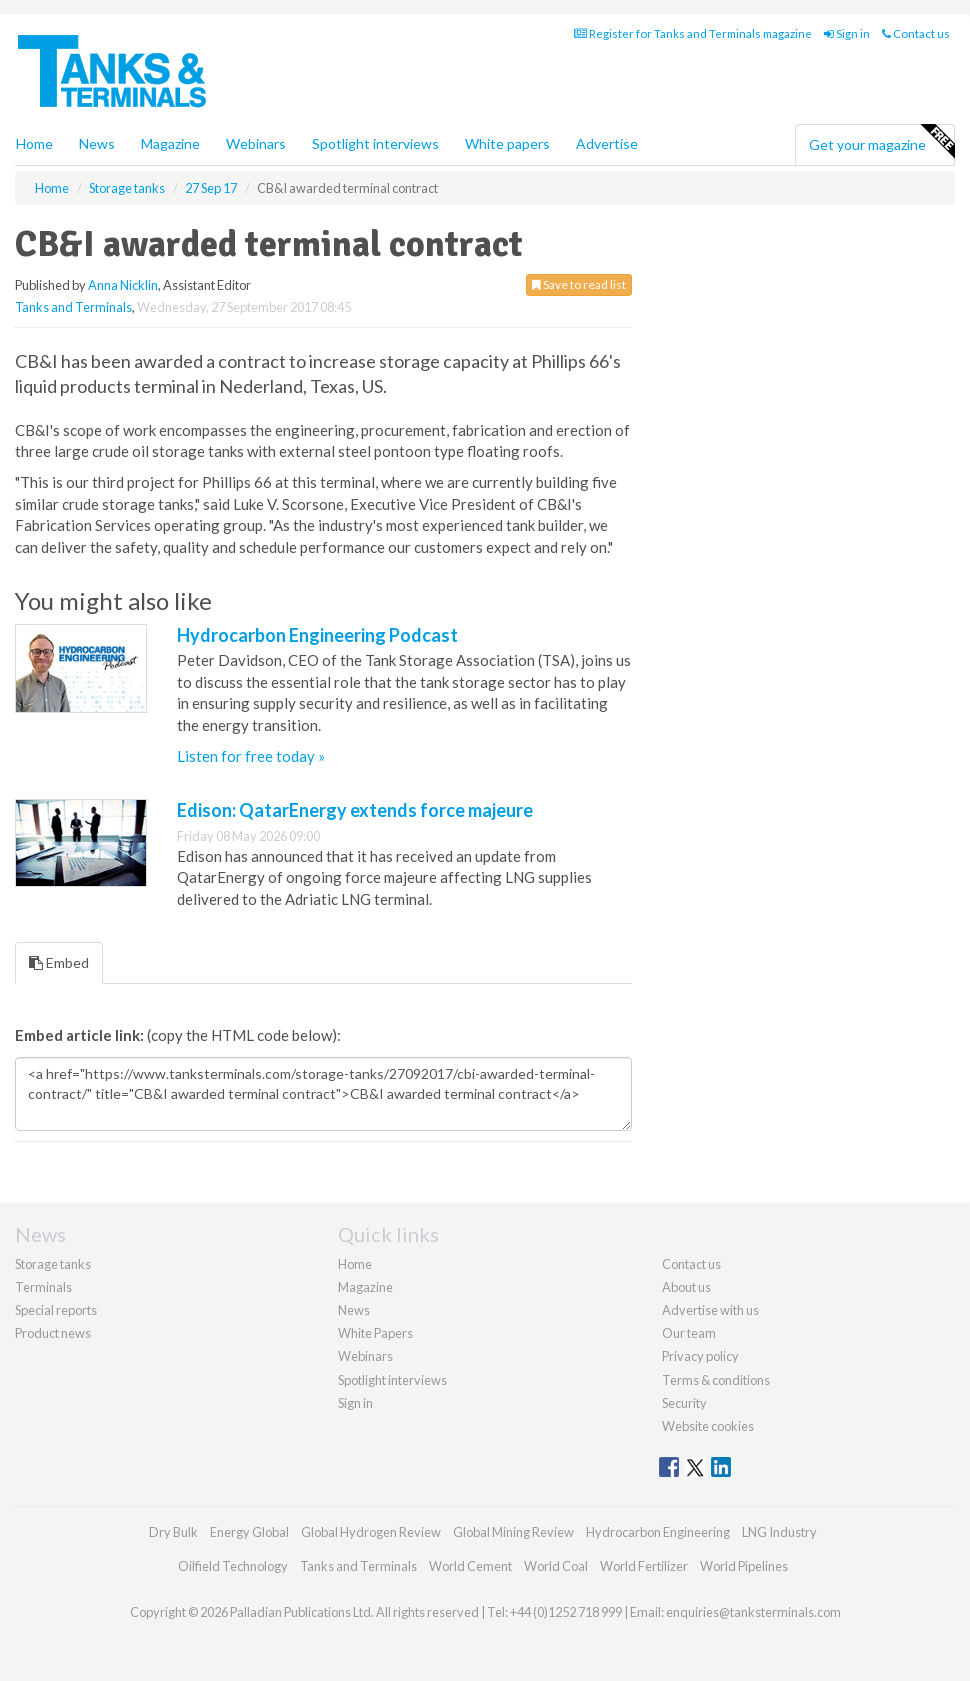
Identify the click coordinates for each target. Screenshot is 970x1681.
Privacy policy (700, 1356)
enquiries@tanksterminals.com (753, 1612)
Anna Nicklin (123, 285)
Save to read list (579, 284)
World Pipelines (744, 1566)
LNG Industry (779, 1532)
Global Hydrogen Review (371, 1532)
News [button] (97, 143)
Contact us (916, 33)
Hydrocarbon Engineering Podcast (317, 635)
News (354, 1310)
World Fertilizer (644, 1566)
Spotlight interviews (375, 143)
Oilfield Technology (233, 1566)
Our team (689, 1333)
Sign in (847, 33)
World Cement (470, 1566)
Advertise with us (710, 1310)
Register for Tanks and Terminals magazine (693, 33)
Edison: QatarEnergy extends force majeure (355, 810)
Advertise (607, 143)
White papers (507, 143)
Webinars (256, 143)
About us (686, 1287)
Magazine (170, 143)
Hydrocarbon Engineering (658, 1532)
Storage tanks (53, 1264)
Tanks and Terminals (73, 307)
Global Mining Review (513, 1532)
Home (34, 143)
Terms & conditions (716, 1380)
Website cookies (708, 1426)
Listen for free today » (251, 756)
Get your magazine (881, 142)
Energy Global (249, 1532)
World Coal (556, 1566)
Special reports (56, 1310)
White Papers (375, 1333)
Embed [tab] (59, 962)
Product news (53, 1333)
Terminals (43, 1287)
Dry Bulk (173, 1532)
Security (684, 1403)
